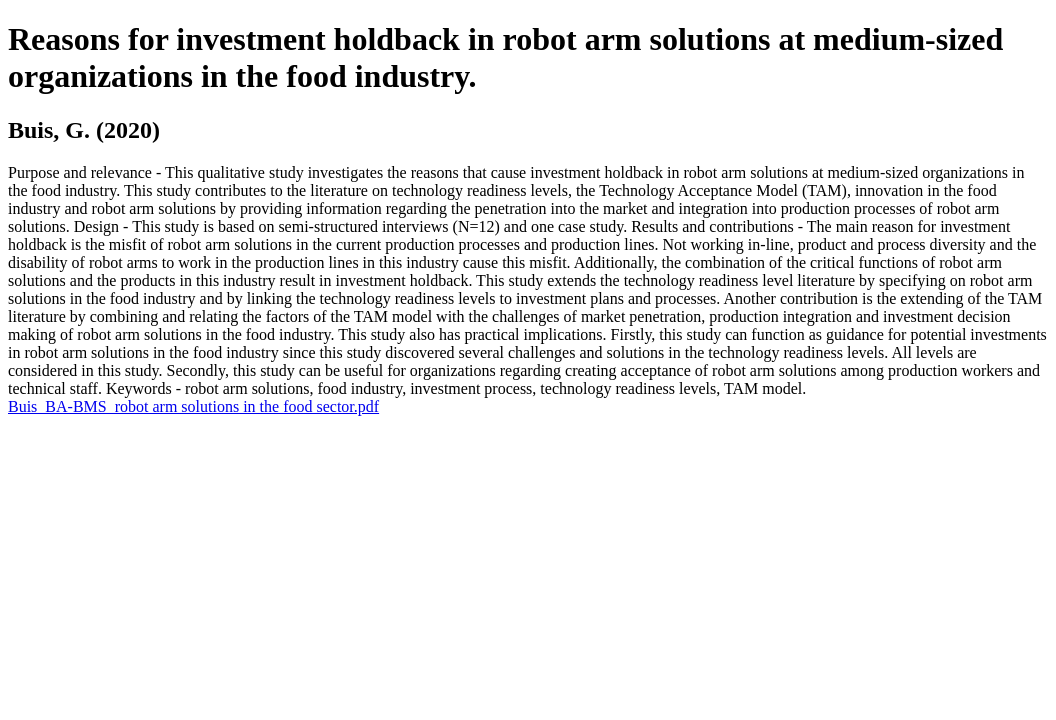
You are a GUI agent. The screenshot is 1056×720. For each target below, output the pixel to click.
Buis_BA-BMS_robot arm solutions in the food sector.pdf (193, 406)
